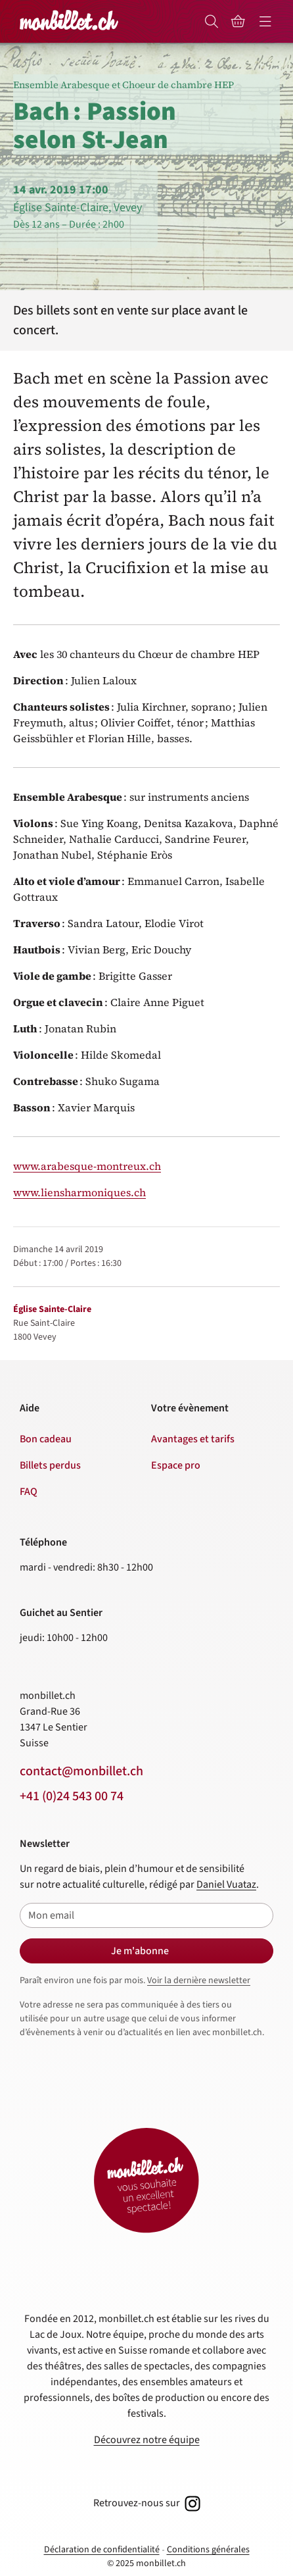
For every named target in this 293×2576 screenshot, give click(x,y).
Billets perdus (50, 1465)
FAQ (28, 1491)
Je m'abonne (140, 1951)
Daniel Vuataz (226, 1884)
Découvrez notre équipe (147, 2440)
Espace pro (175, 1465)
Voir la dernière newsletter (198, 1980)
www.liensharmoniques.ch (79, 1192)
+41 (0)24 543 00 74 (72, 1796)
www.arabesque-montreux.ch (87, 1166)
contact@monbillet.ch (81, 1771)
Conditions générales (208, 2549)
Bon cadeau (46, 1439)
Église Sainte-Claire (52, 1309)
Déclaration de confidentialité (102, 2549)
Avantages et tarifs (193, 1439)
